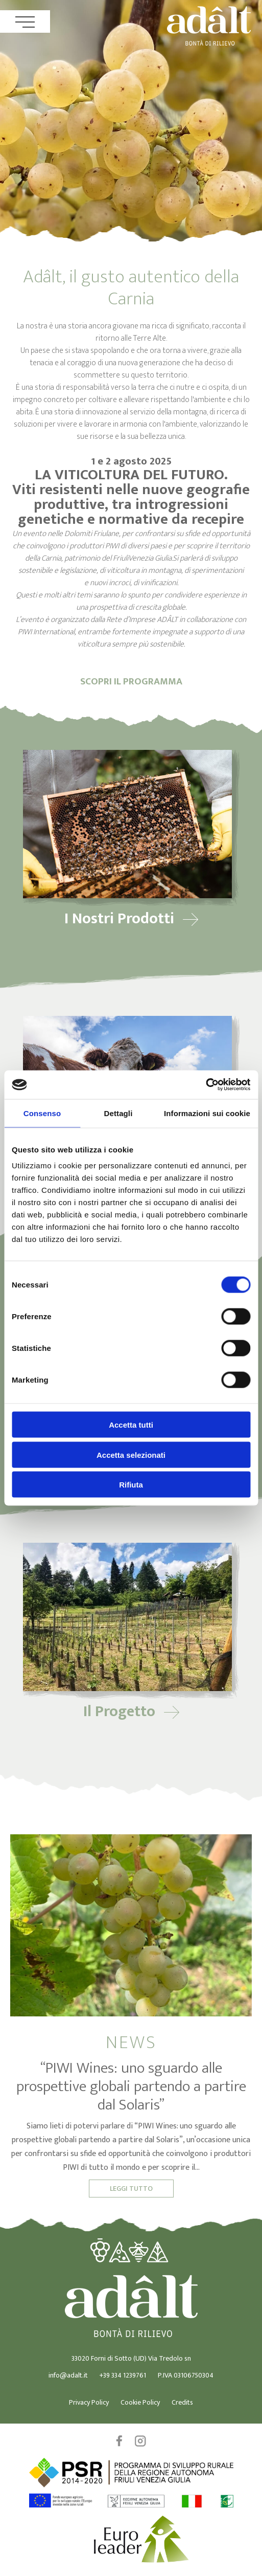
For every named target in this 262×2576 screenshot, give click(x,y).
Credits (182, 2402)
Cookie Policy (140, 2402)
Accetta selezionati (131, 1454)
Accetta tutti (131, 1424)
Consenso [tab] (42, 1112)
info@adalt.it (68, 2375)
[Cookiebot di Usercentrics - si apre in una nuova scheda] (205, 1085)
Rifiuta (131, 1484)
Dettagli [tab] (118, 1112)
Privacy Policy (89, 2402)
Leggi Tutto (131, 2188)
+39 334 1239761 (123, 2375)
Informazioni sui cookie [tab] (207, 1112)
